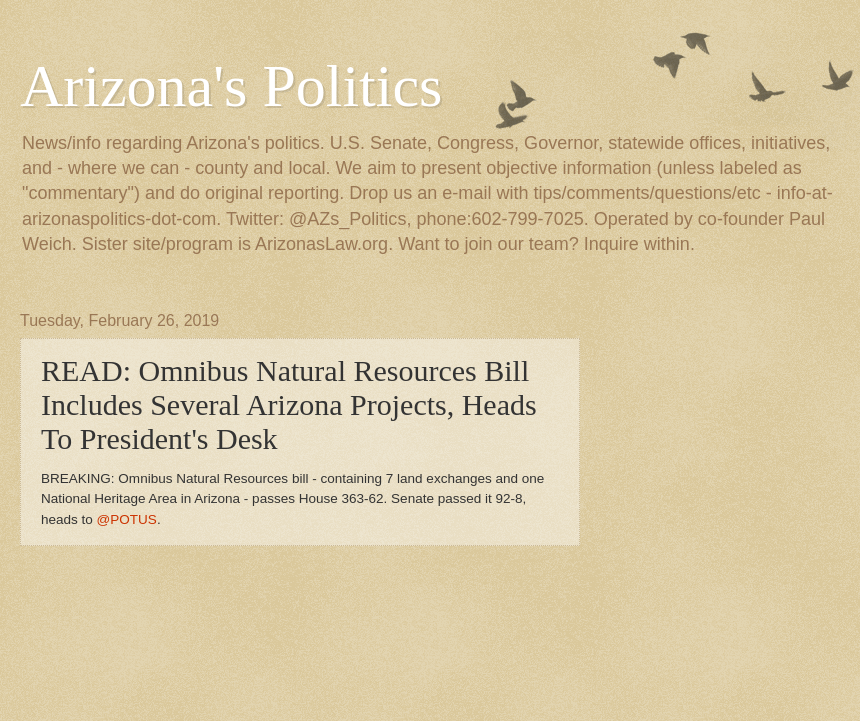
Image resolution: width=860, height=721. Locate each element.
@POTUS (127, 519)
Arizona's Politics (231, 86)
